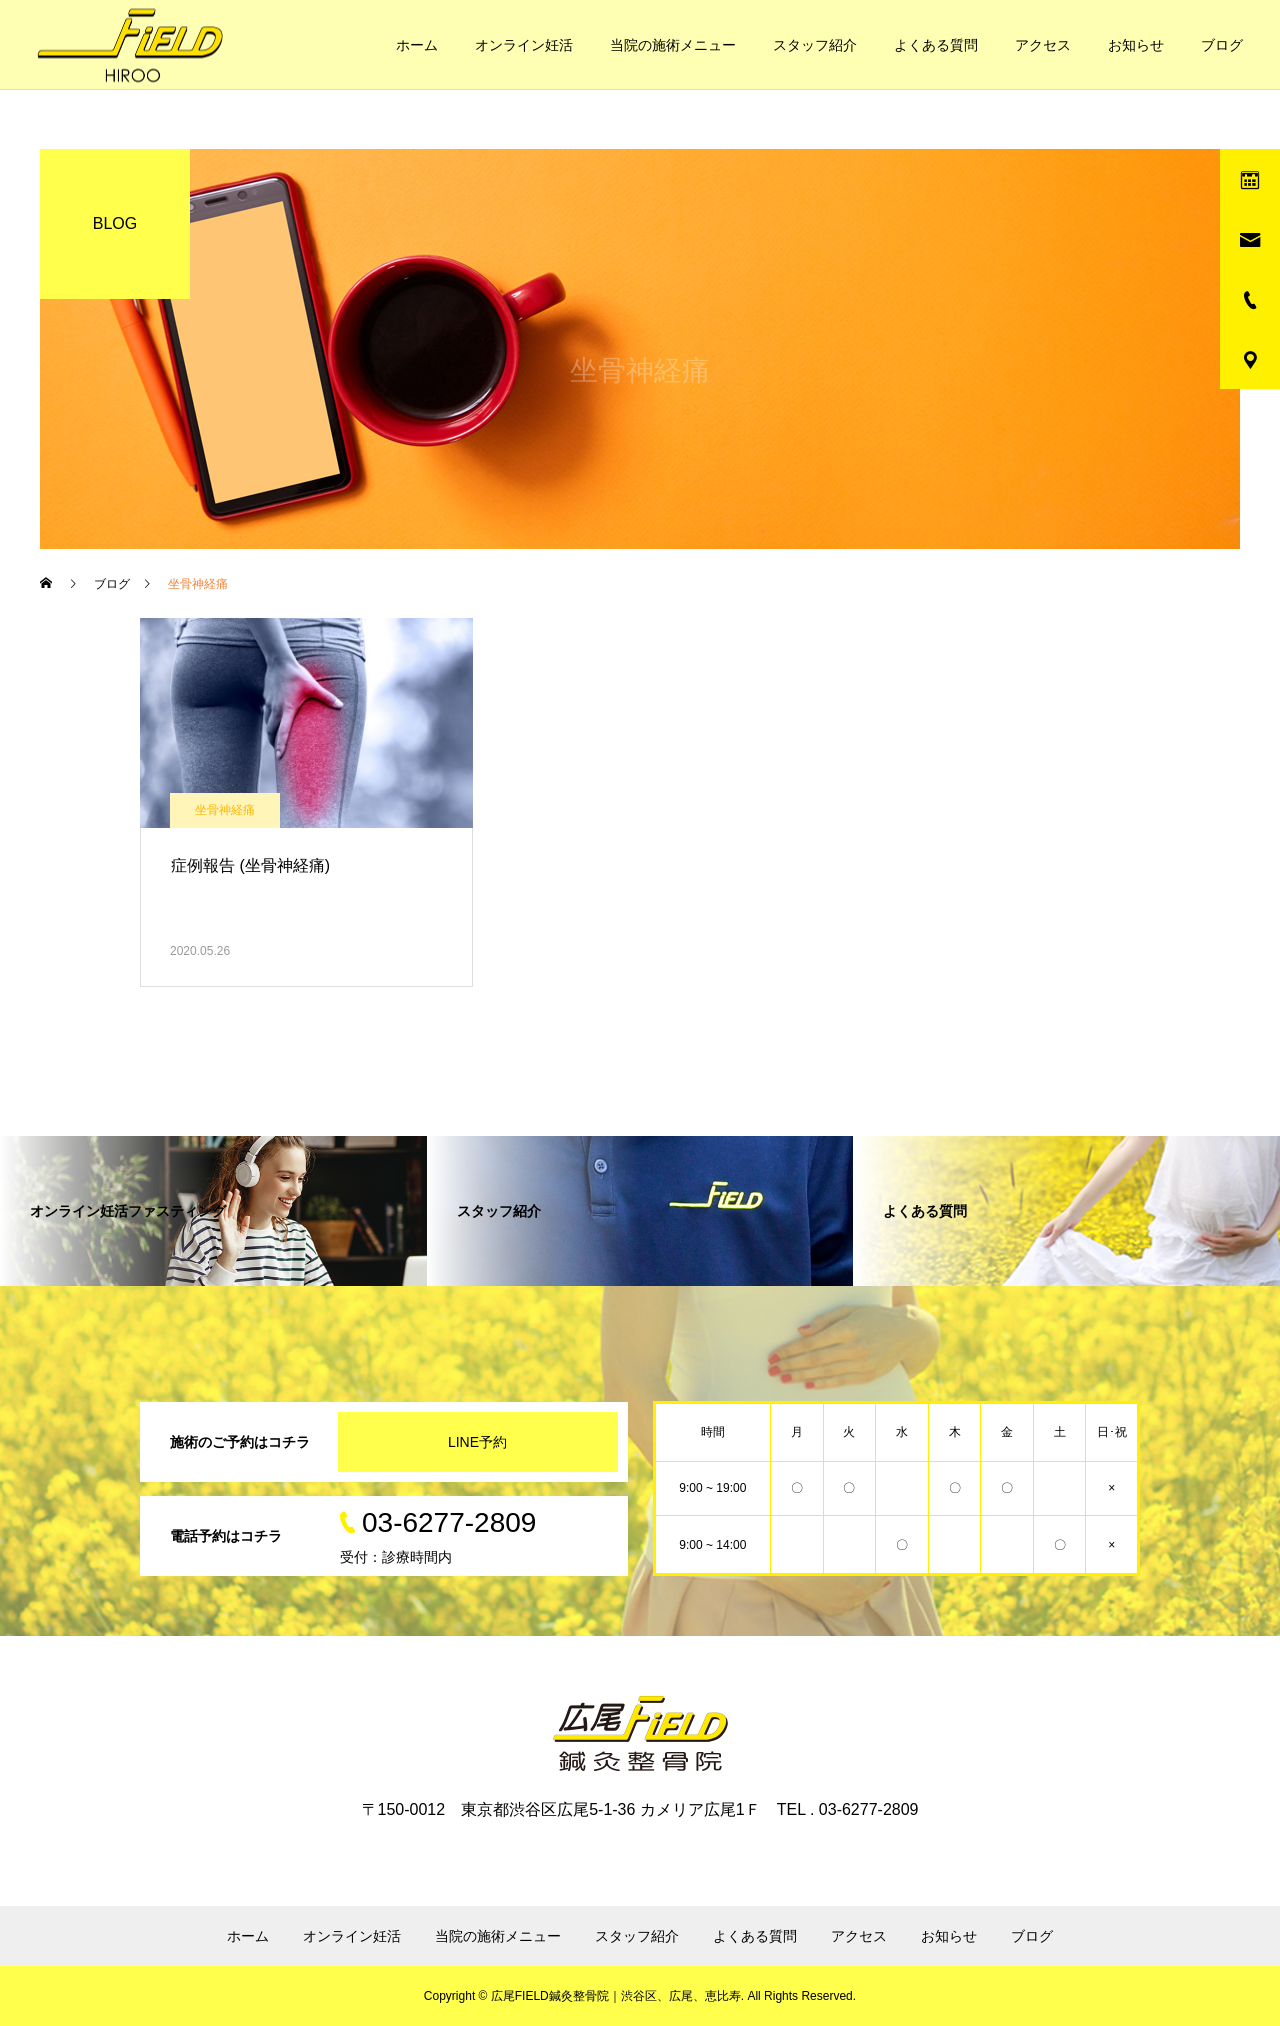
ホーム (417, 45)
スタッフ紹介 (815, 45)
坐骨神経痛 (225, 810)
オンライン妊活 (524, 45)
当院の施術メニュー (673, 45)
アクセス (1043, 45)
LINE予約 (477, 1442)
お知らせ (1136, 45)
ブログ (1222, 45)
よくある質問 (936, 45)
